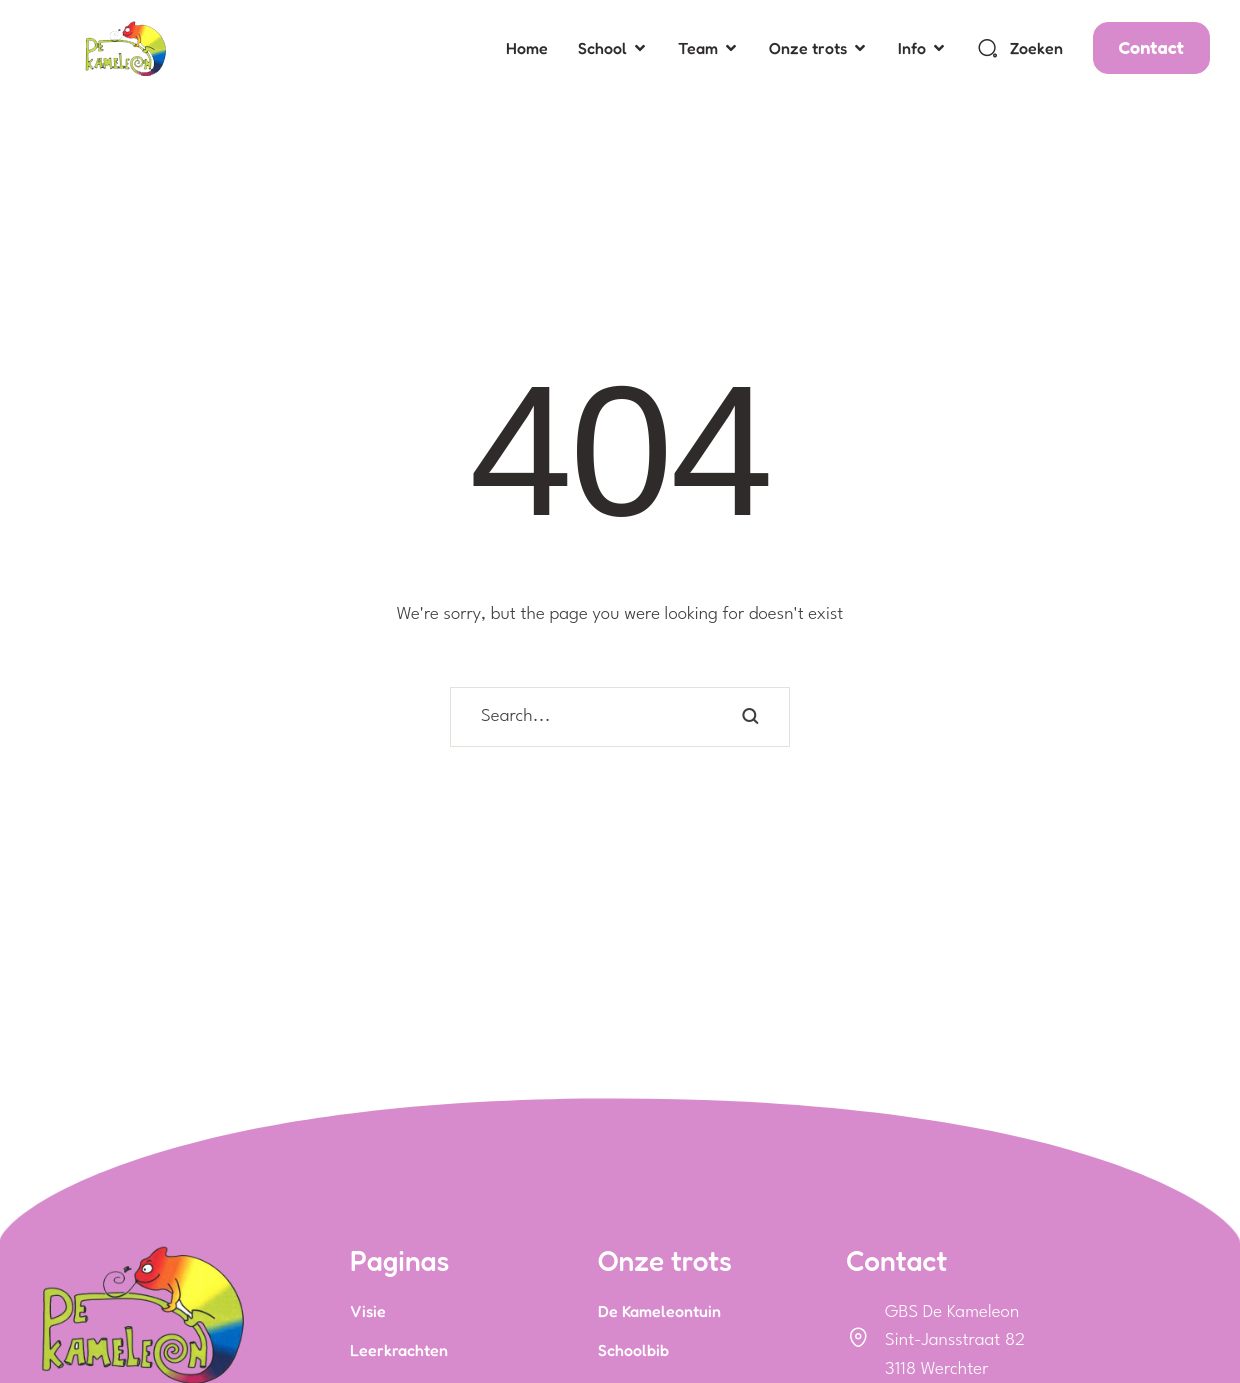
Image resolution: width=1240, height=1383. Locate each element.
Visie (368, 1311)
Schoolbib (633, 1350)
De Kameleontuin (659, 1311)
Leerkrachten (399, 1350)
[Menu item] (527, 48)
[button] (640, 48)
